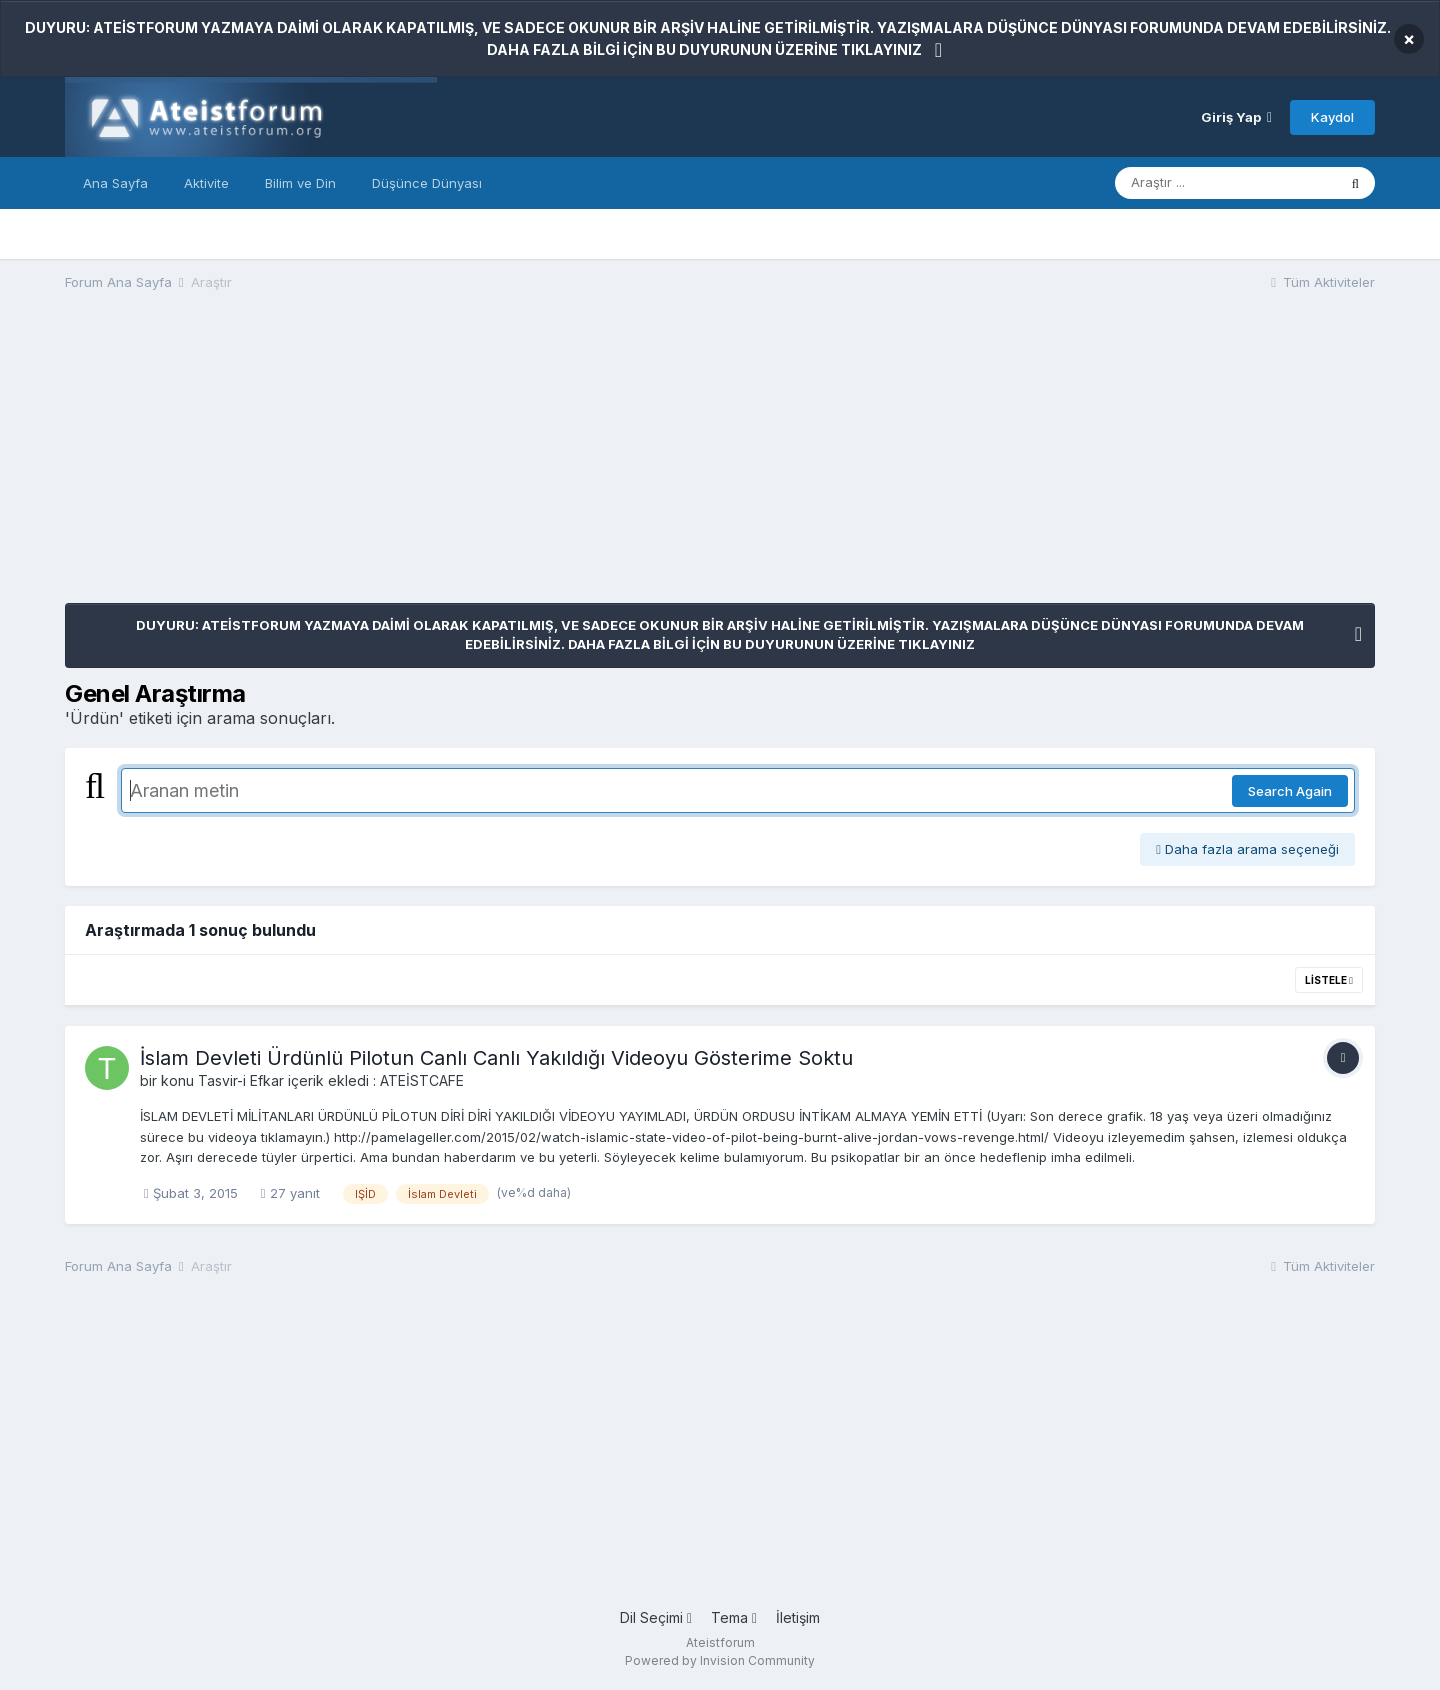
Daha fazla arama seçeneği (1247, 849)
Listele (1329, 980)
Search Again (1290, 791)
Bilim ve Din (300, 183)
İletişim (798, 1617)
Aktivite (206, 183)
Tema (734, 1617)
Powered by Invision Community (720, 1660)
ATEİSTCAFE (422, 1080)
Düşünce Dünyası (427, 183)
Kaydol (1332, 117)
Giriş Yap (1236, 117)
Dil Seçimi (656, 1617)
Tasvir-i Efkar (241, 1080)
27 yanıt (290, 1193)
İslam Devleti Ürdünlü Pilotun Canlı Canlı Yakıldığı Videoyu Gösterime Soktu (496, 1058)
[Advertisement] (429, 463)
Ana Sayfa (115, 183)
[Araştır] (1225, 183)
